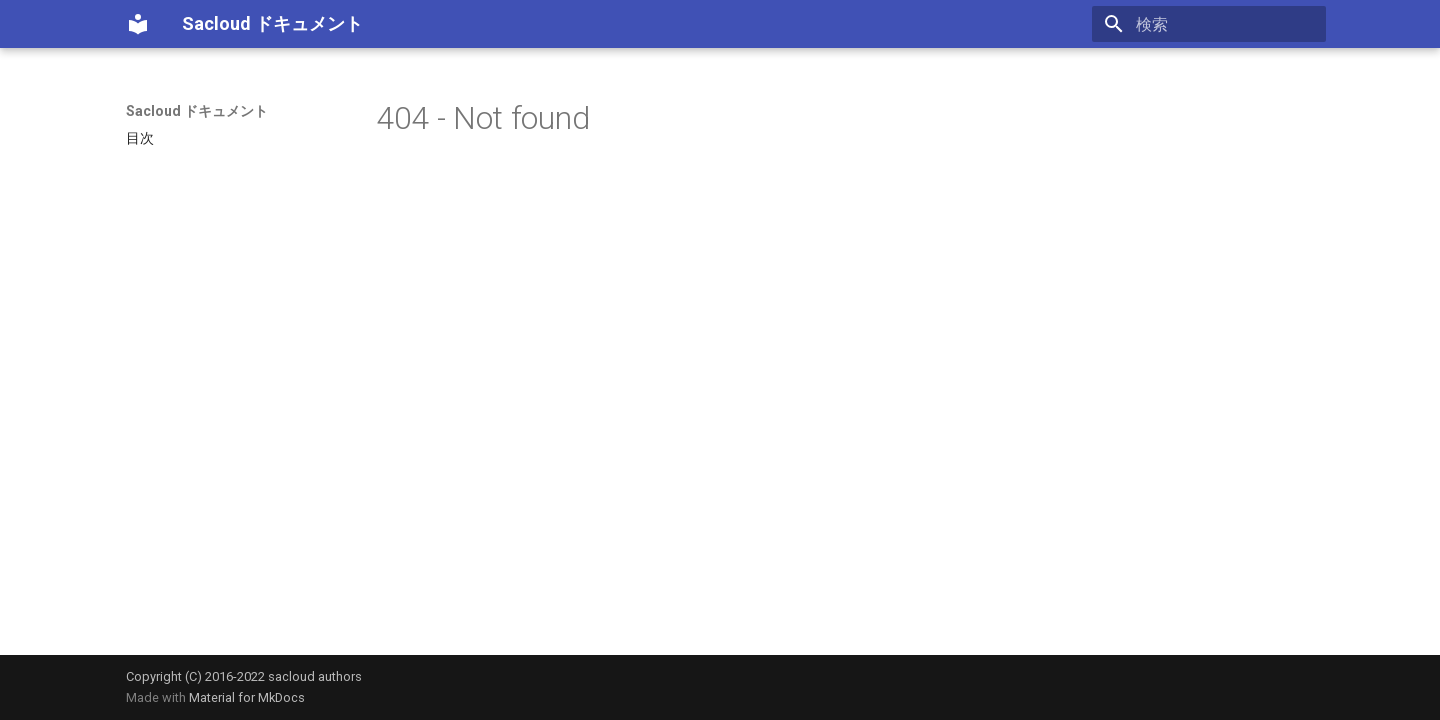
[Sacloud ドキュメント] (138, 24)
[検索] (1209, 24)
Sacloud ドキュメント (197, 111)
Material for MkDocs (247, 697)
